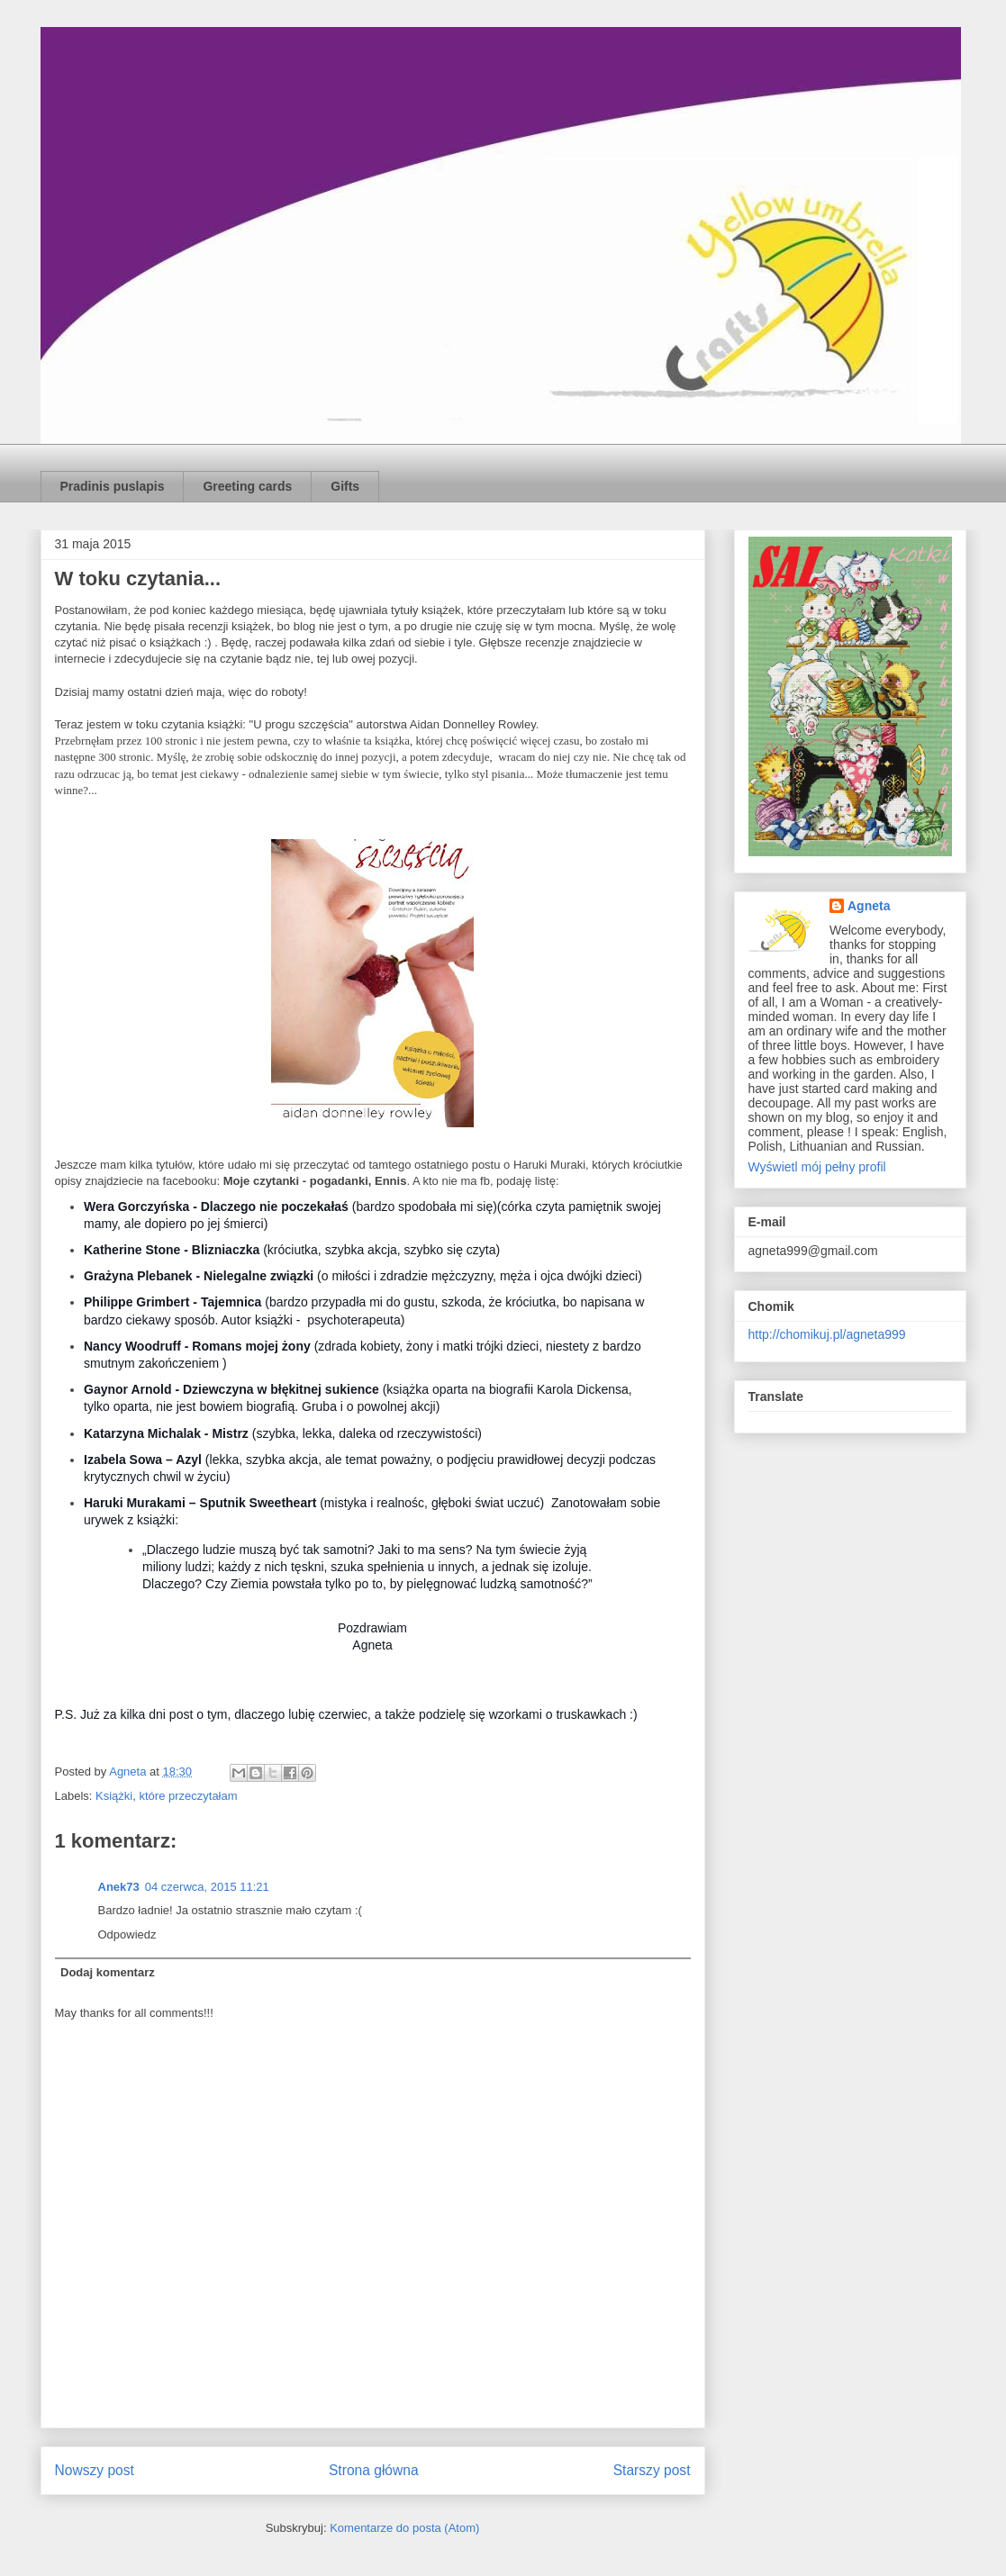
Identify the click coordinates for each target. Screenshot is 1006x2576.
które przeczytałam (188, 1796)
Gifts (345, 486)
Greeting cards (247, 486)
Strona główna (374, 2470)
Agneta (868, 906)
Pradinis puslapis (112, 486)
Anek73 (119, 1887)
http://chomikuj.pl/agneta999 (827, 1334)
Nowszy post (94, 2470)
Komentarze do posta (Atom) (404, 2528)
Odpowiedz (127, 1934)
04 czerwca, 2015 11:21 (207, 1887)
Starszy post (652, 2470)
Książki (113, 1796)
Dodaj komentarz (107, 1972)
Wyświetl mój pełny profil (817, 1167)
